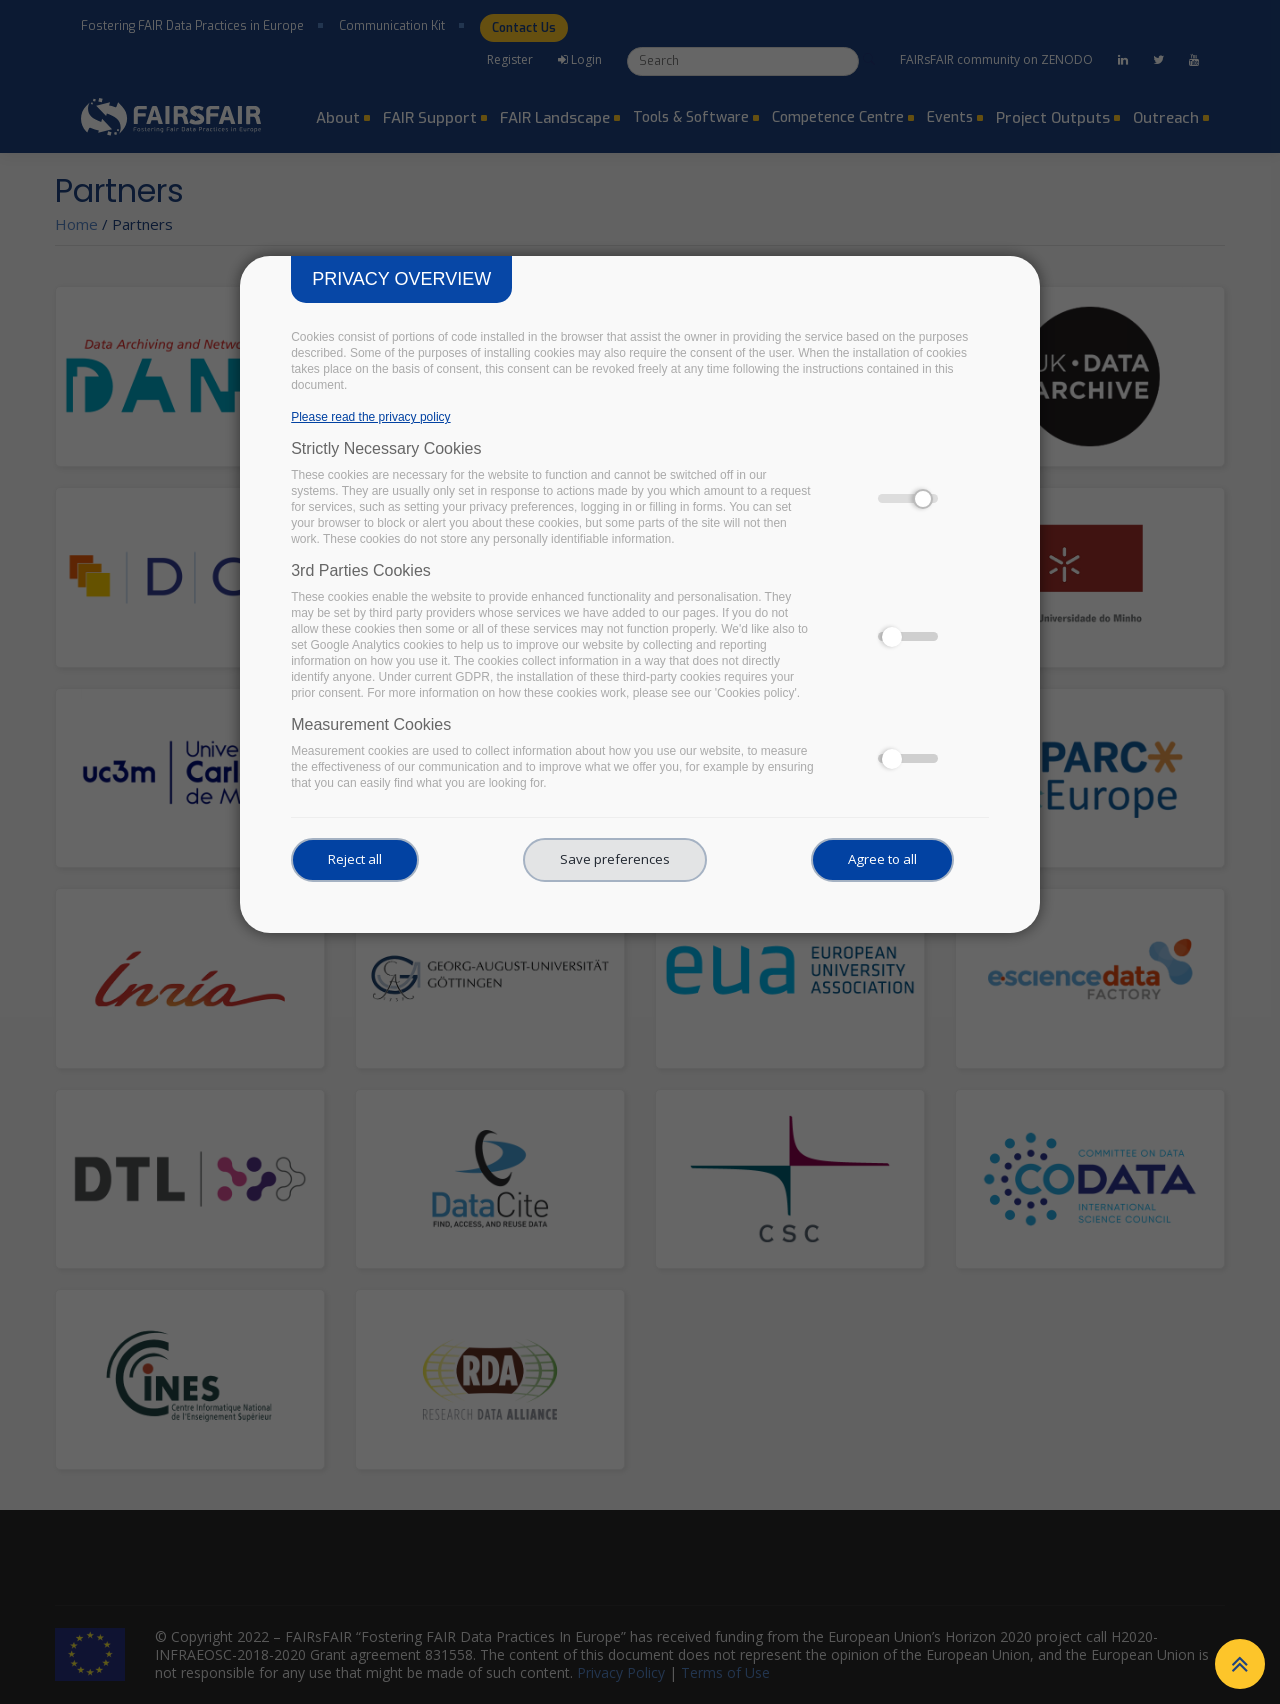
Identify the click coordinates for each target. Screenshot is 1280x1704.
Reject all (355, 859)
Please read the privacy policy (370, 417)
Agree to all (882, 859)
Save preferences (615, 859)
